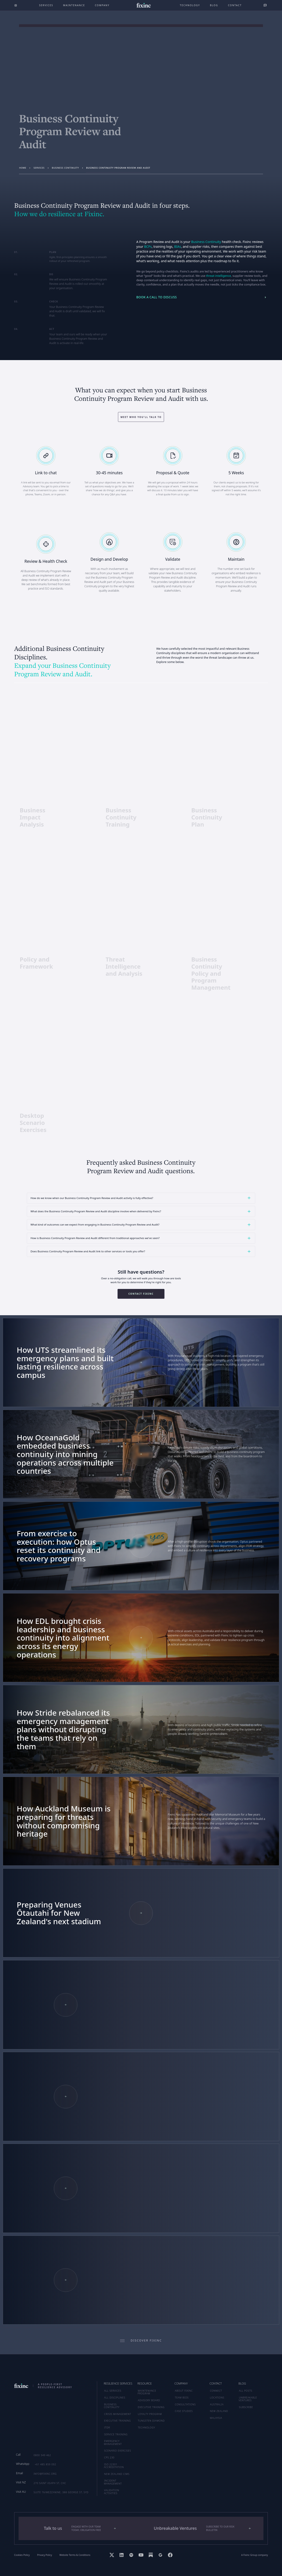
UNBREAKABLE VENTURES (248, 2399)
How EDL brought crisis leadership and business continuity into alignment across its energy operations (63, 1638)
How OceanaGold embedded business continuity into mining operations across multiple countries (65, 1454)
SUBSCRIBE (246, 2407)
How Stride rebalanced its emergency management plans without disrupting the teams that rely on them (63, 1729)
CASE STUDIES (184, 2411)
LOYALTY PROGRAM (150, 2414)
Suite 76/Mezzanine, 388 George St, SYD (61, 2492)
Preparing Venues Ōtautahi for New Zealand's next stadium (59, 1913)
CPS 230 (109, 2457)
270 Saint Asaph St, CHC (50, 2483)
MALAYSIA (216, 2418)
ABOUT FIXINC (184, 2390)
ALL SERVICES (112, 2390)
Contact (235, 5)
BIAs (177, 246)
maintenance (74, 5)
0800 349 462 (42, 2455)
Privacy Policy (44, 2555)
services (39, 167)
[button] (141, 1198)
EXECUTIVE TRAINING (151, 2407)
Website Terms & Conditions (74, 2555)
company (102, 5)
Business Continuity (65, 167)
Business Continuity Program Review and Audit (118, 167)
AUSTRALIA (217, 2404)
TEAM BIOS (182, 2397)
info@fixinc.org (45, 2473)
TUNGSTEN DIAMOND (151, 2420)
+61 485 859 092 (45, 2464)
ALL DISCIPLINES (114, 2397)
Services (46, 5)
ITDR (107, 2427)
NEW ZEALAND (219, 2411)
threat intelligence (218, 276)
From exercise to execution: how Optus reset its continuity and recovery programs (59, 1546)
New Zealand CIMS (117, 2474)
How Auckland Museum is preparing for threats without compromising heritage (63, 1821)
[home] (143, 5)
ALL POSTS (245, 2390)
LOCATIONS (217, 2397)
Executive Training (117, 2420)
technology (190, 5)
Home (22, 167)
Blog (214, 5)
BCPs (148, 246)
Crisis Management (117, 2414)
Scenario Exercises (117, 2450)
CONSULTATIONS (185, 2404)
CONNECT (216, 2390)
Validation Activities (111, 2492)
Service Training (116, 2434)
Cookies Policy (22, 2555)
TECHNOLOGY (146, 2427)
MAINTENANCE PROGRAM (147, 2392)
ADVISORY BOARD (149, 2400)
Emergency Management (113, 2442)
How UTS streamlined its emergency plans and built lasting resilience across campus (65, 1362)
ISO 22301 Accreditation (114, 2466)
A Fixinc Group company (254, 2555)
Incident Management (113, 2482)
